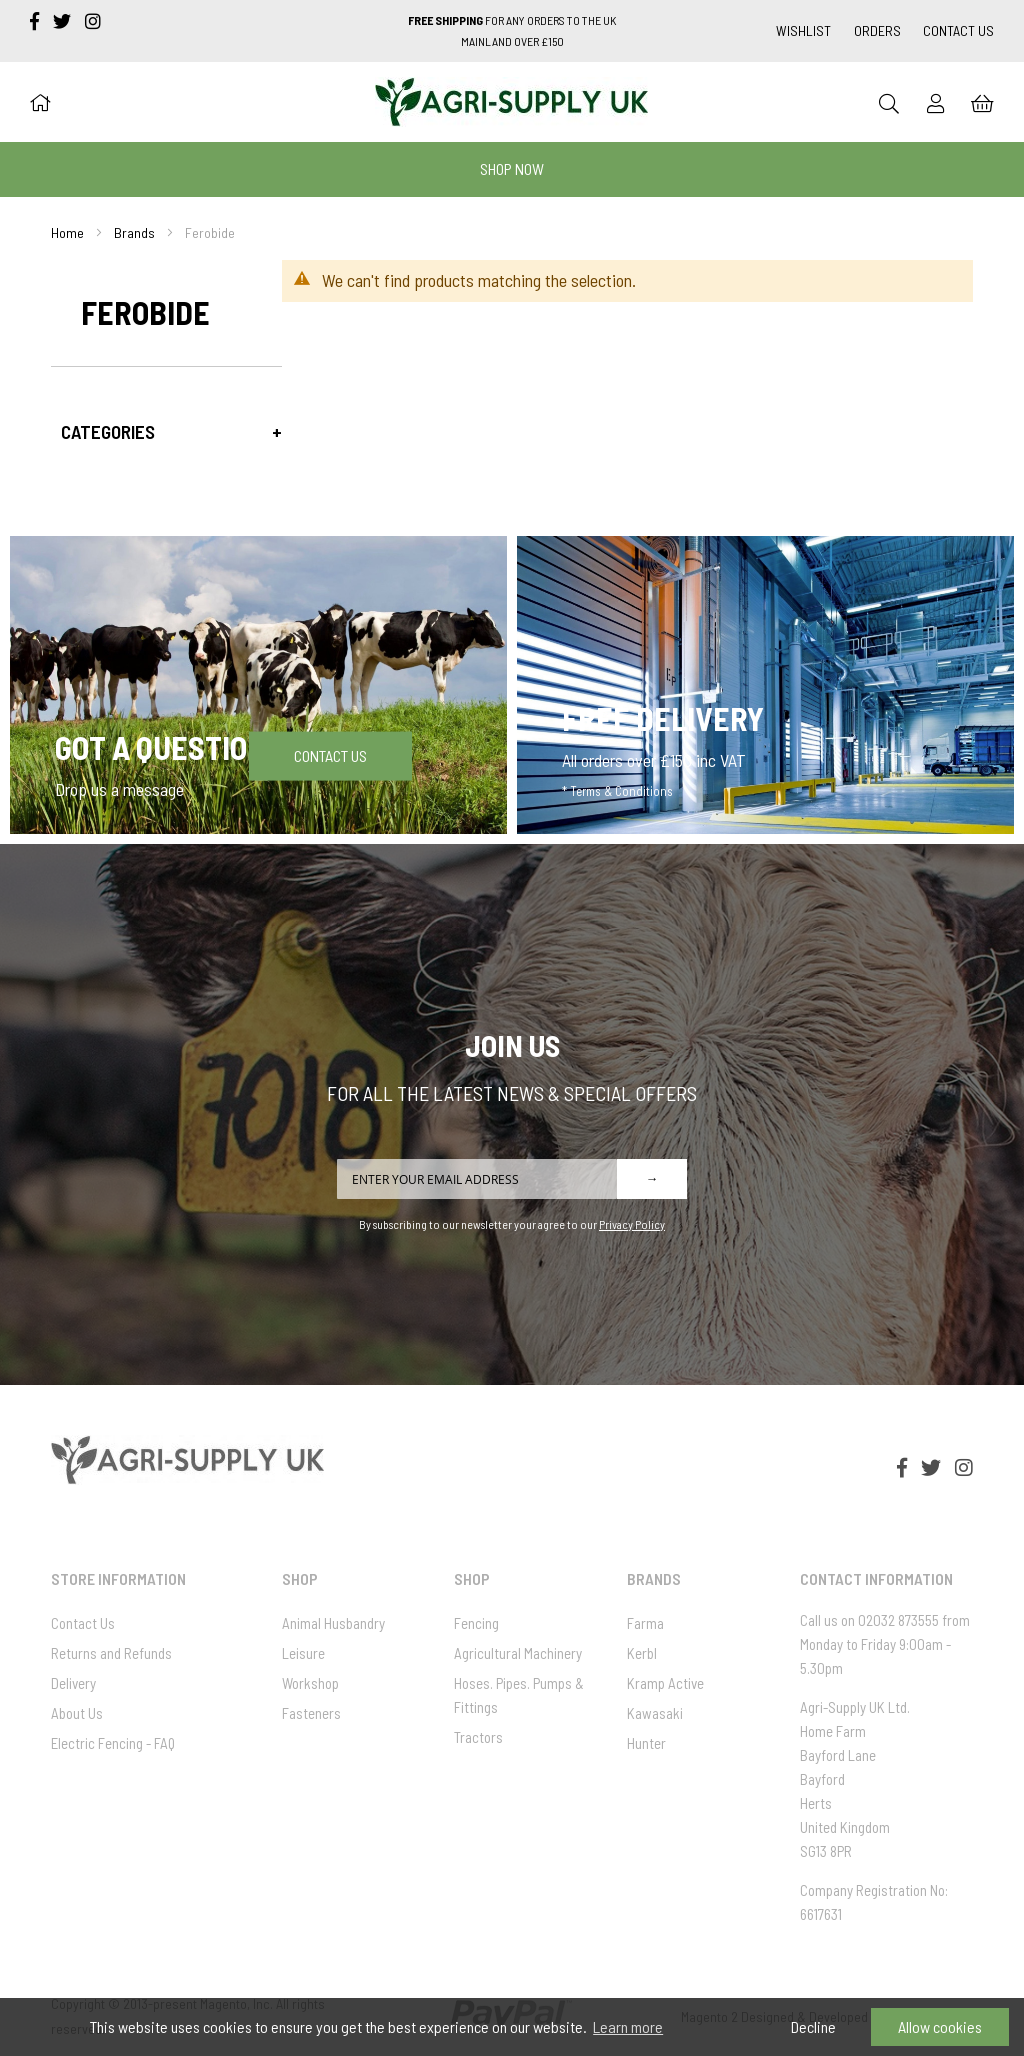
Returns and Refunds (111, 1653)
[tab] (166, 431)
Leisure (303, 1653)
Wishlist (803, 30)
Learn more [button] (628, 2026)
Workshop (310, 1683)
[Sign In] (936, 103)
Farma (645, 1623)
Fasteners (311, 1713)
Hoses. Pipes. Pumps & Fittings (519, 1695)
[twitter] (64, 21)
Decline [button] (813, 2026)
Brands (134, 232)
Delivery (73, 1683)
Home (67, 232)
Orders (877, 30)
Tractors (478, 1737)
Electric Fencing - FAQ (113, 1743)
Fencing (476, 1623)
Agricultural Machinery (518, 1653)
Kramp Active (665, 1683)
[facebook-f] (36, 21)
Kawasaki (655, 1713)
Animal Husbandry (333, 1623)
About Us (77, 1713)
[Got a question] (258, 685)
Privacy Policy (632, 1224)
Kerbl (642, 1653)
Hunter (646, 1743)
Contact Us (958, 30)
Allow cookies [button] (940, 2026)
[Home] (40, 102)
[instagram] (93, 21)
